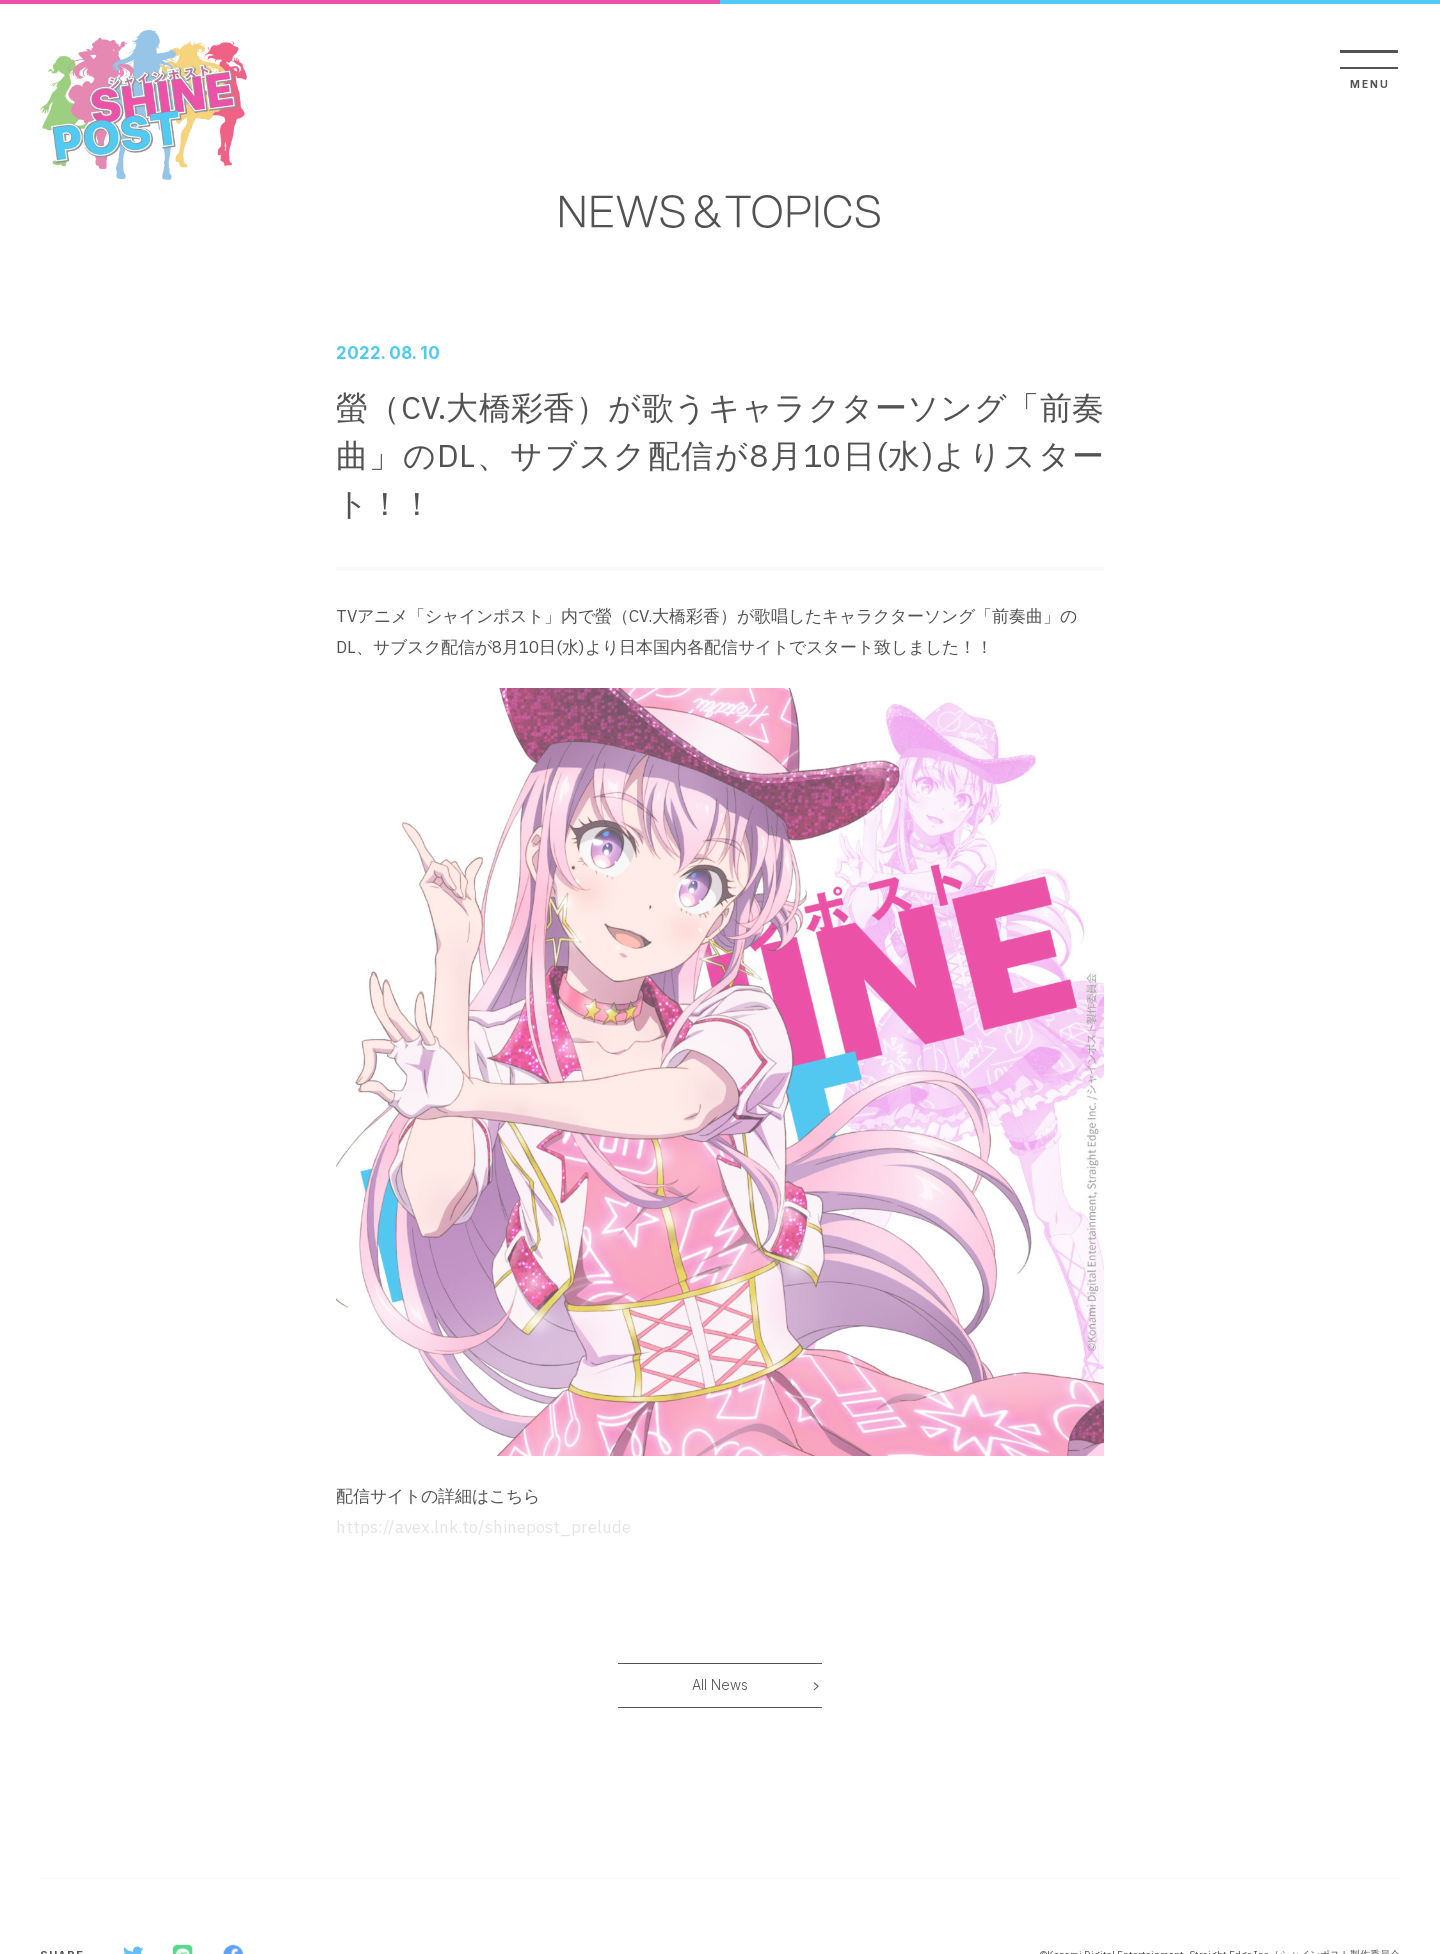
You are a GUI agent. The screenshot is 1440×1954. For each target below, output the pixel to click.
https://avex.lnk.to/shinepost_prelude (483, 1527)
